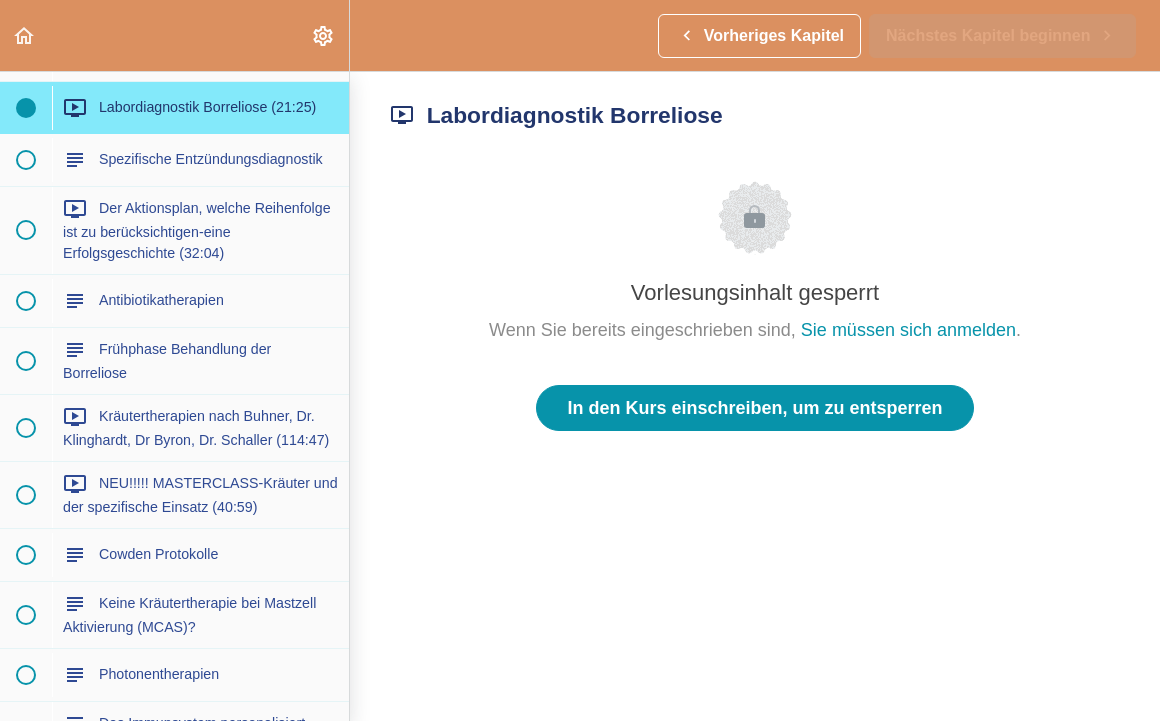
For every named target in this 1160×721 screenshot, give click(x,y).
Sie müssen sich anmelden (908, 330)
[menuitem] (324, 35)
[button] (25, 35)
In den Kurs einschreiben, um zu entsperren (754, 408)
